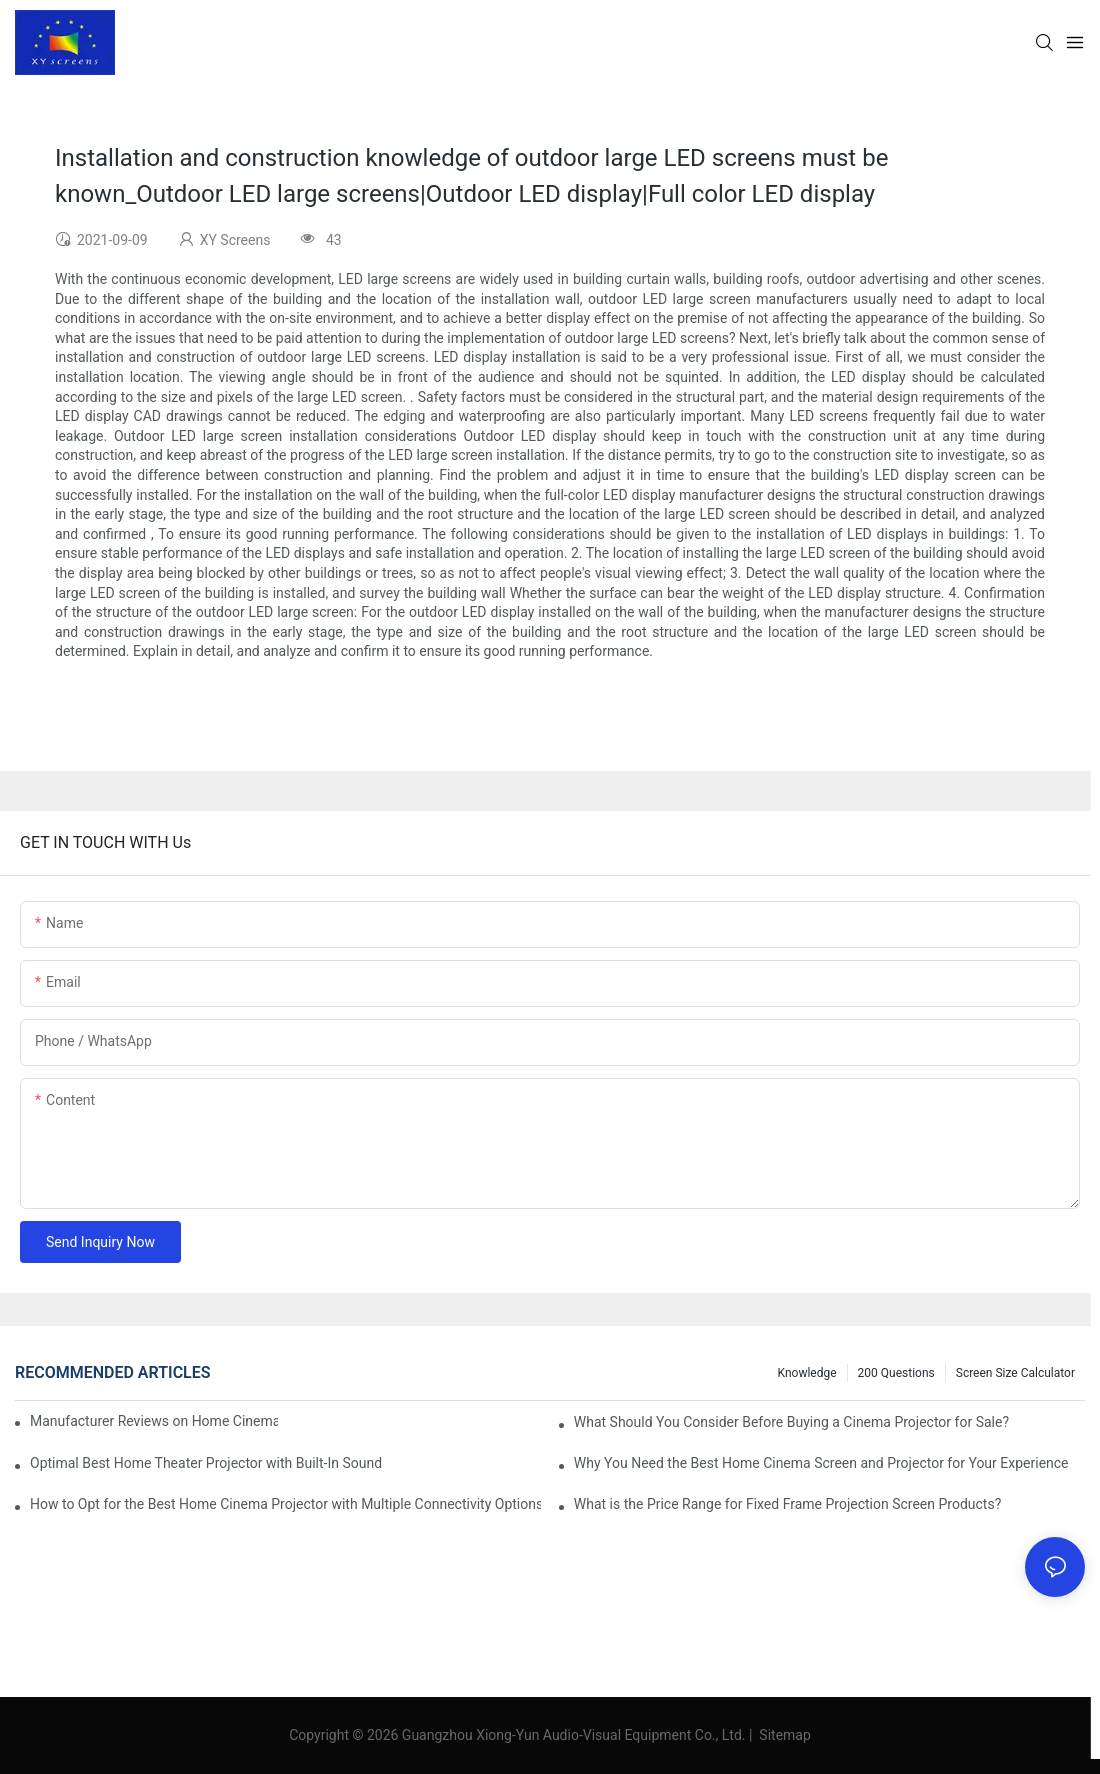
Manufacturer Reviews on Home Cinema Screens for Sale (154, 1421)
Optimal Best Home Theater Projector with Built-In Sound (206, 1463)
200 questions (896, 1373)
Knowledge (807, 1373)
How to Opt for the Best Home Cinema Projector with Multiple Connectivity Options (285, 1504)
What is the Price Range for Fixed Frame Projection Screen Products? (787, 1504)
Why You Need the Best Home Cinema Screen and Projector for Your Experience (821, 1463)
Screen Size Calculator (1015, 1373)
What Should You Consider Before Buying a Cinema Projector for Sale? (791, 1422)
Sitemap (783, 1735)
